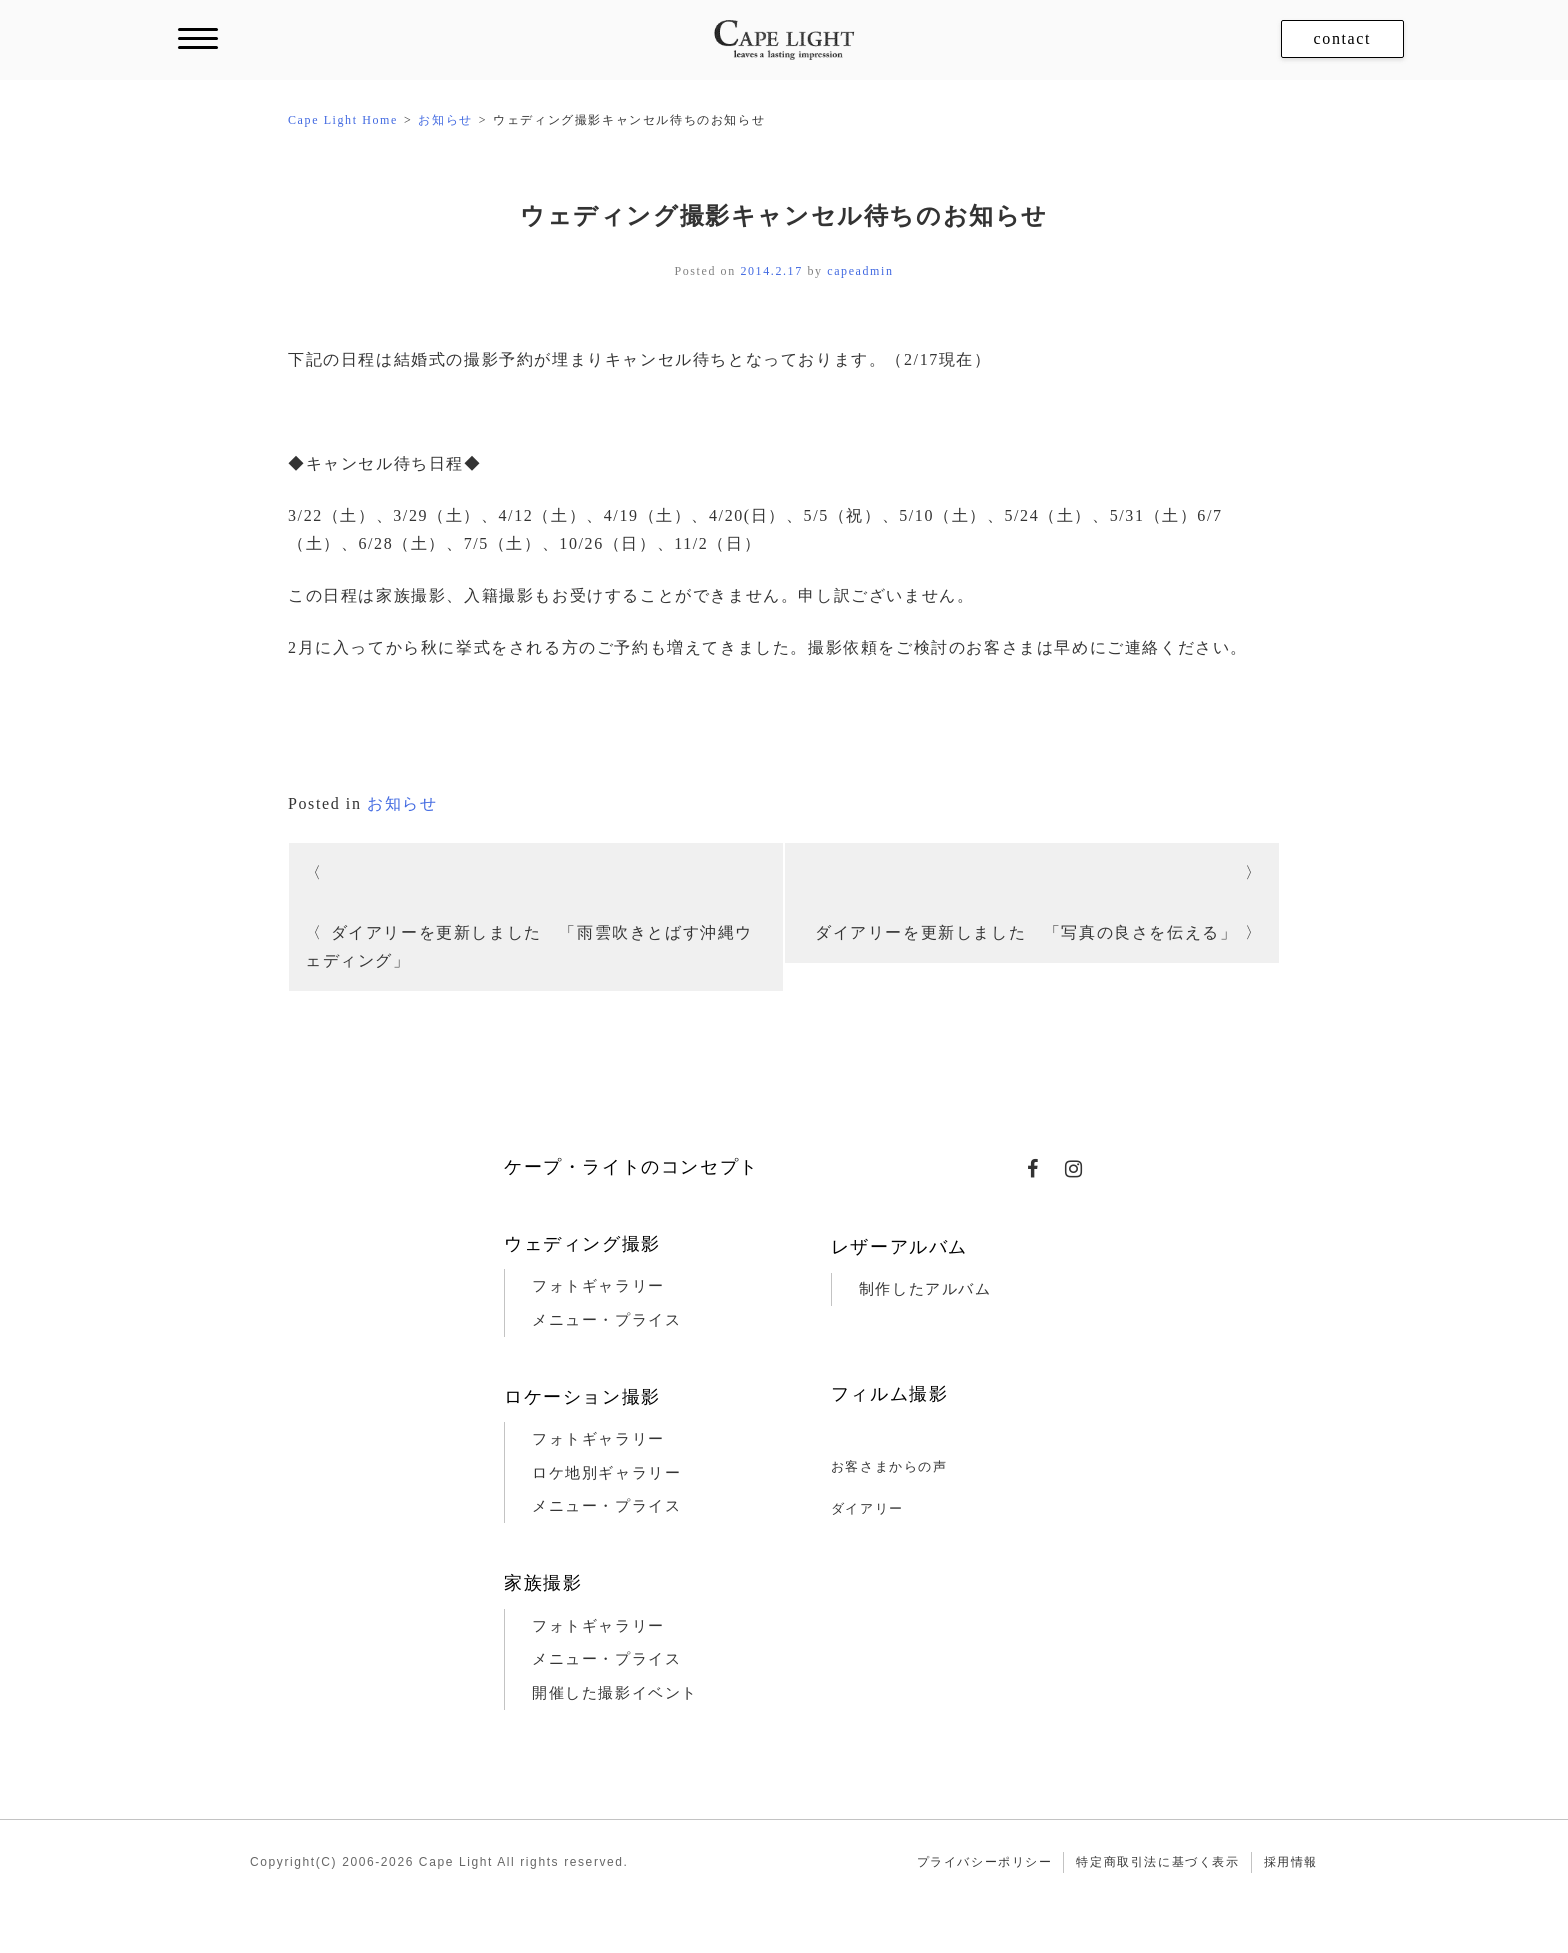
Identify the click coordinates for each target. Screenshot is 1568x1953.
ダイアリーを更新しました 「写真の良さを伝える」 (1026, 932)
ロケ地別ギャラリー (606, 1473)
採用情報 (1291, 1862)
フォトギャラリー (598, 1286)
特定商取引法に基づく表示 (1157, 1862)
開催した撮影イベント (615, 1693)
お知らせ (402, 803)
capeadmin (860, 271)
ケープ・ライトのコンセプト (631, 1167)
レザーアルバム (899, 1247)
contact (1342, 38)
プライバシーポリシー (985, 1862)
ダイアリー (867, 1508)
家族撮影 (543, 1583)
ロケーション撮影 (582, 1397)
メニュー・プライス (606, 1320)
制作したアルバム (925, 1289)
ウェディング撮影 (582, 1244)
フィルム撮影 (890, 1394)
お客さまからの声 (889, 1466)
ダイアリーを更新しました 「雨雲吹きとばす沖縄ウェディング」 (529, 946)
